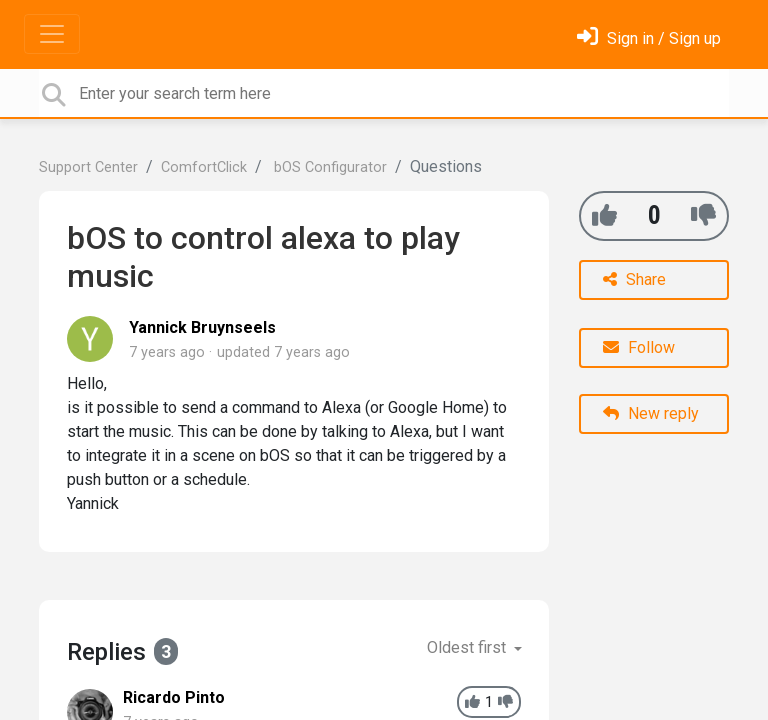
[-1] (703, 215)
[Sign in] (649, 38)
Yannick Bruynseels (202, 327)
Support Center (88, 167)
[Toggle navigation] (52, 34)
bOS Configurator (328, 167)
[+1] (604, 215)
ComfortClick (204, 167)
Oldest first (468, 647)
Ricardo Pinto (174, 697)
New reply (651, 413)
